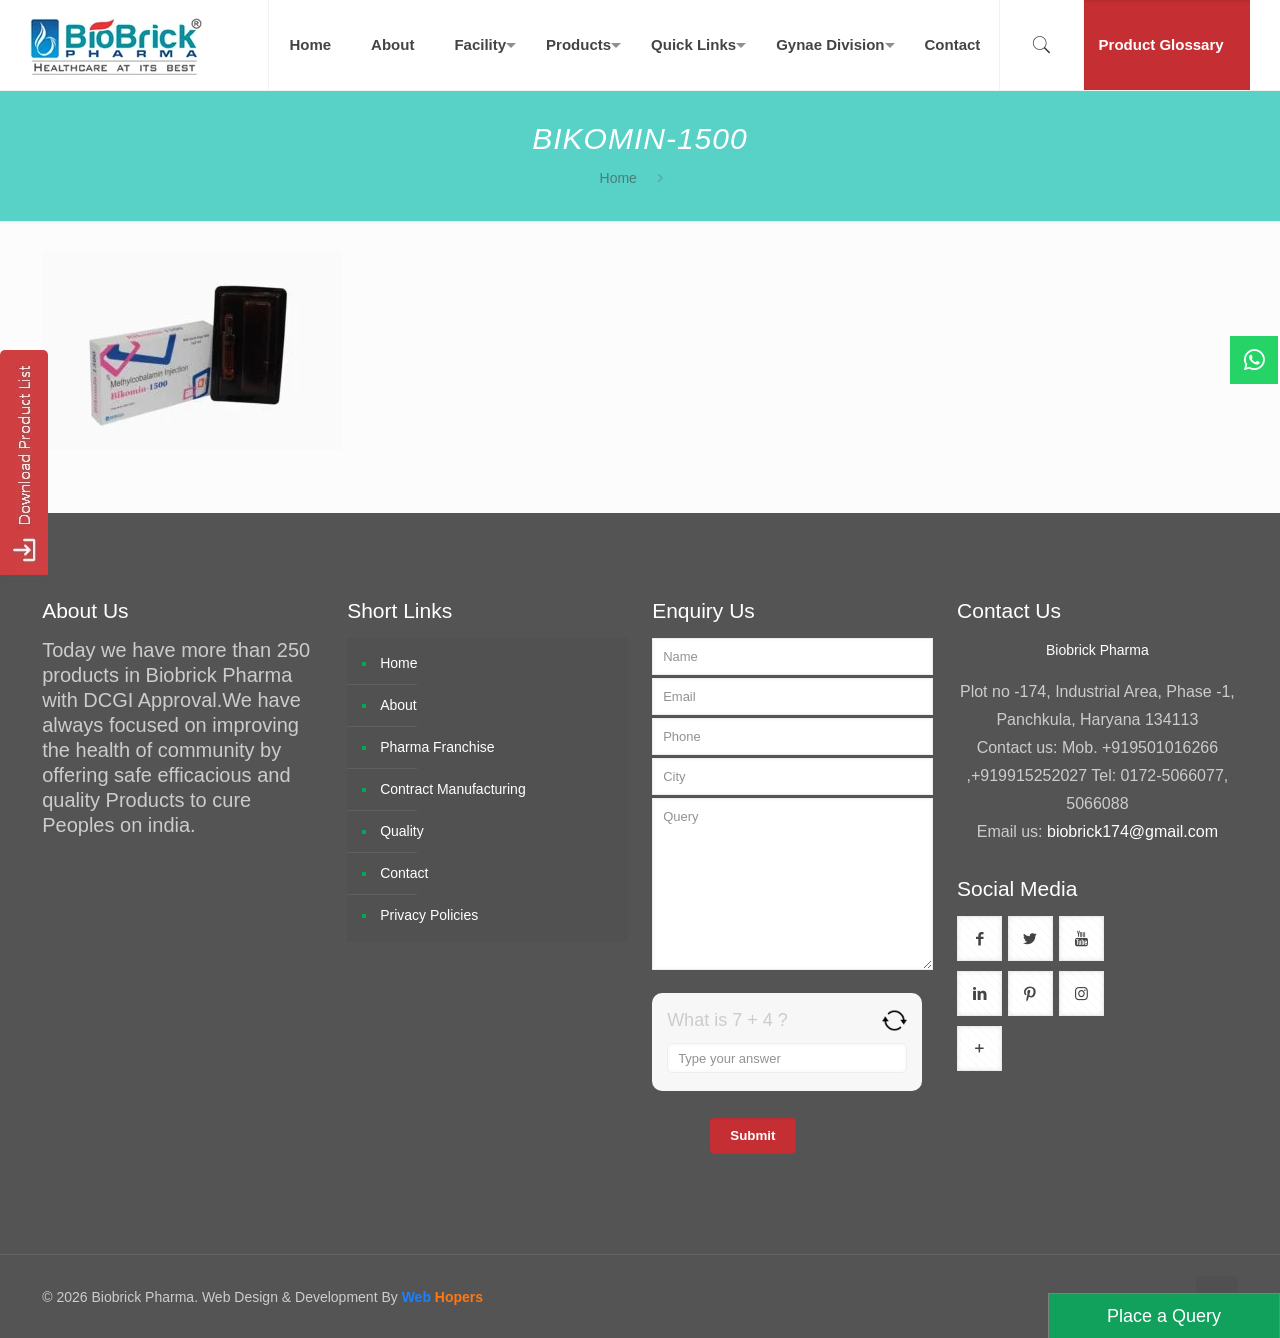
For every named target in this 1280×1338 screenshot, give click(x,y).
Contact (404, 873)
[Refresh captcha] (894, 1020)
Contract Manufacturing (453, 789)
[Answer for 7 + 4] (787, 1058)
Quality (402, 831)
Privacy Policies (429, 915)
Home (618, 178)
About (398, 705)
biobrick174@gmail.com (1132, 831)
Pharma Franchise (437, 747)
